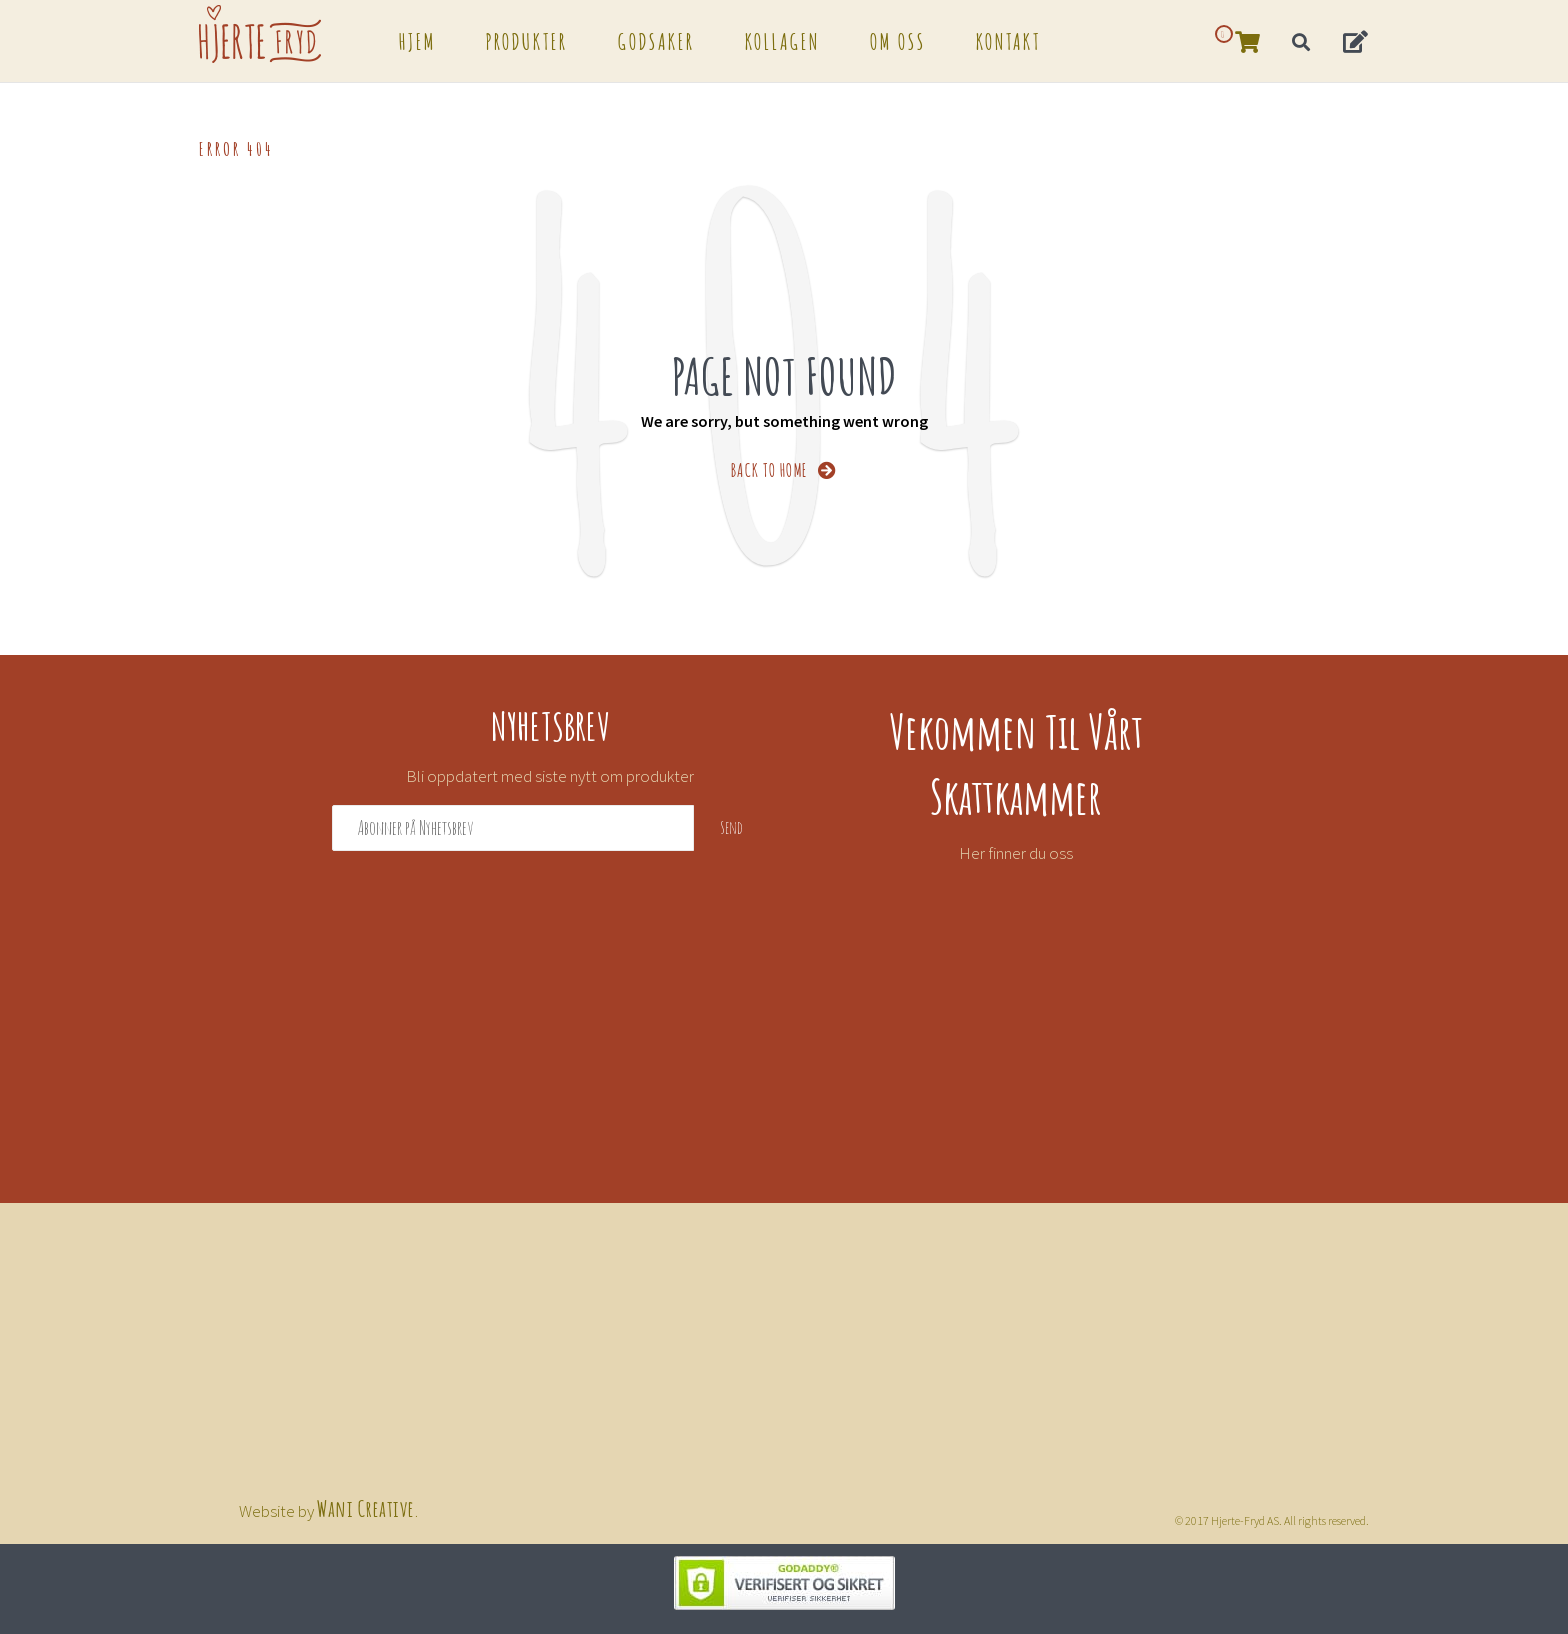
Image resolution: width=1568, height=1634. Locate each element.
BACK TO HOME (784, 468)
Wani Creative (366, 1507)
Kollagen (782, 40)
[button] (1356, 40)
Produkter (527, 40)
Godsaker (656, 40)
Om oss (898, 40)
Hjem (417, 40)
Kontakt (1008, 40)
